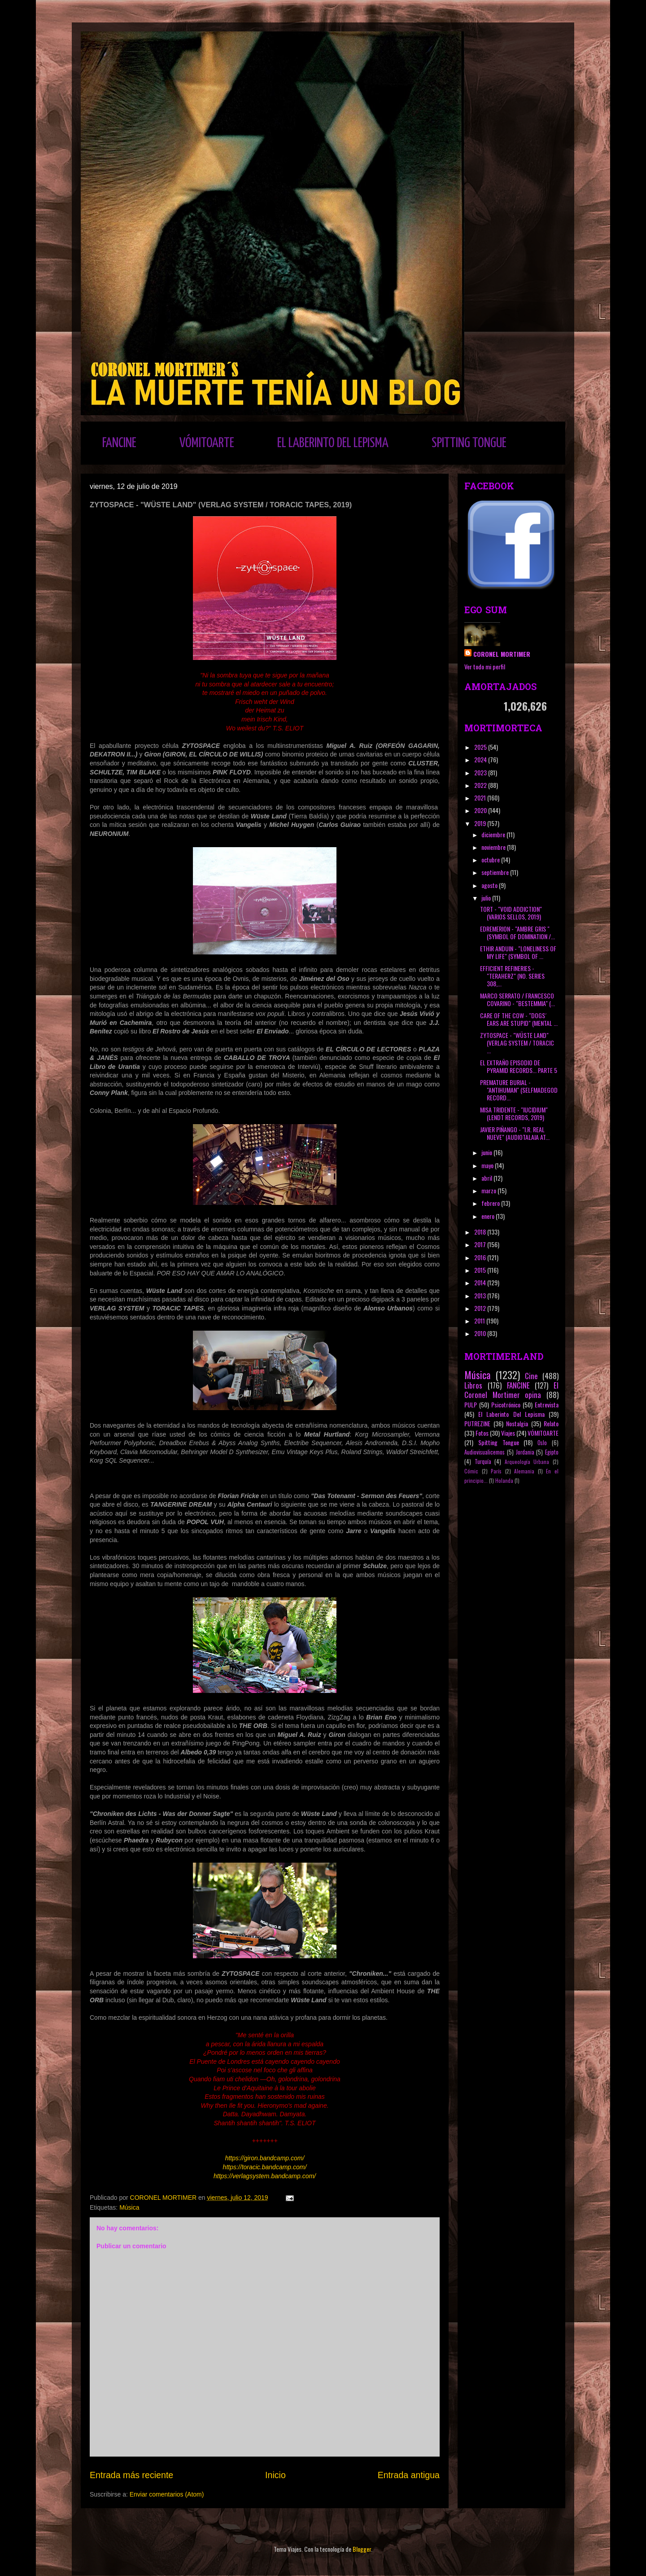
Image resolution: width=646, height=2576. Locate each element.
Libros (473, 1385)
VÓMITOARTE (206, 443)
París (496, 1471)
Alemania (524, 1471)
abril (487, 1177)
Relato (551, 1423)
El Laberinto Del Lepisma (511, 1414)
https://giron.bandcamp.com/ (265, 2158)
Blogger (362, 2549)
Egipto (552, 1452)
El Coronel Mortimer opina (511, 1390)
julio (486, 897)
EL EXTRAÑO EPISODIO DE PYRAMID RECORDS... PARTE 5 (518, 1066)
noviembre (494, 847)
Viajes (508, 1432)
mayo (488, 1165)
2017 (480, 1244)
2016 (480, 1257)
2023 (481, 772)
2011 (480, 1320)
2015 (480, 1270)
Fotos (482, 1432)
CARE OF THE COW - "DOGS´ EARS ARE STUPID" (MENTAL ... (519, 1019)
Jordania (525, 1452)
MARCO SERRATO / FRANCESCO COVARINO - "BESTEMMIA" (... (517, 999)
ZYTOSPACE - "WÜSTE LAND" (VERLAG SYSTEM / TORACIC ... (517, 1042)
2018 (480, 1231)
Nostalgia (517, 1423)
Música (129, 2207)
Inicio (275, 2475)
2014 (480, 1282)
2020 (481, 810)
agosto (490, 885)
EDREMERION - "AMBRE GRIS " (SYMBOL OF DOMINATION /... (517, 932)
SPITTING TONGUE (469, 443)
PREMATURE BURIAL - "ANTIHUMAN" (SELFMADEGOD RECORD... (519, 1089)
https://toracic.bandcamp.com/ (265, 2167)
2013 (480, 1295)
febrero (491, 1203)
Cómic (471, 1471)
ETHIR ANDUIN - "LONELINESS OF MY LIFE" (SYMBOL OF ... (518, 952)
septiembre (495, 872)
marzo (489, 1190)
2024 (481, 759)
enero (488, 1216)
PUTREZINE (477, 1423)
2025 (481, 747)
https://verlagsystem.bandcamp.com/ (265, 2176)
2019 (480, 823)
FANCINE (119, 443)
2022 (481, 785)
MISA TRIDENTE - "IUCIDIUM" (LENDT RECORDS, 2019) (514, 1113)
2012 (480, 1308)
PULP (470, 1404)
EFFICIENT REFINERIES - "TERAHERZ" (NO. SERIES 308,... (512, 975)
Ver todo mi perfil (484, 666)
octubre (491, 859)
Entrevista (547, 1404)
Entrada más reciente (131, 2475)
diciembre (493, 834)
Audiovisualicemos (484, 1452)
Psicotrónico (505, 1404)
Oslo (542, 1442)
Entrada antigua (409, 2475)
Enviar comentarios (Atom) (167, 2494)
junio (487, 1152)
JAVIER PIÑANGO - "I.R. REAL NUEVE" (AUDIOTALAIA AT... (515, 1133)
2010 (480, 1333)
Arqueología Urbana (527, 1461)
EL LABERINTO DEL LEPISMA (332, 443)
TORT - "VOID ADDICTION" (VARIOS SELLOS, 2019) (511, 912)
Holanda (504, 1480)
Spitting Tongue (498, 1442)
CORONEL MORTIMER (501, 654)
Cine (531, 1375)
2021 (480, 797)
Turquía (483, 1461)
